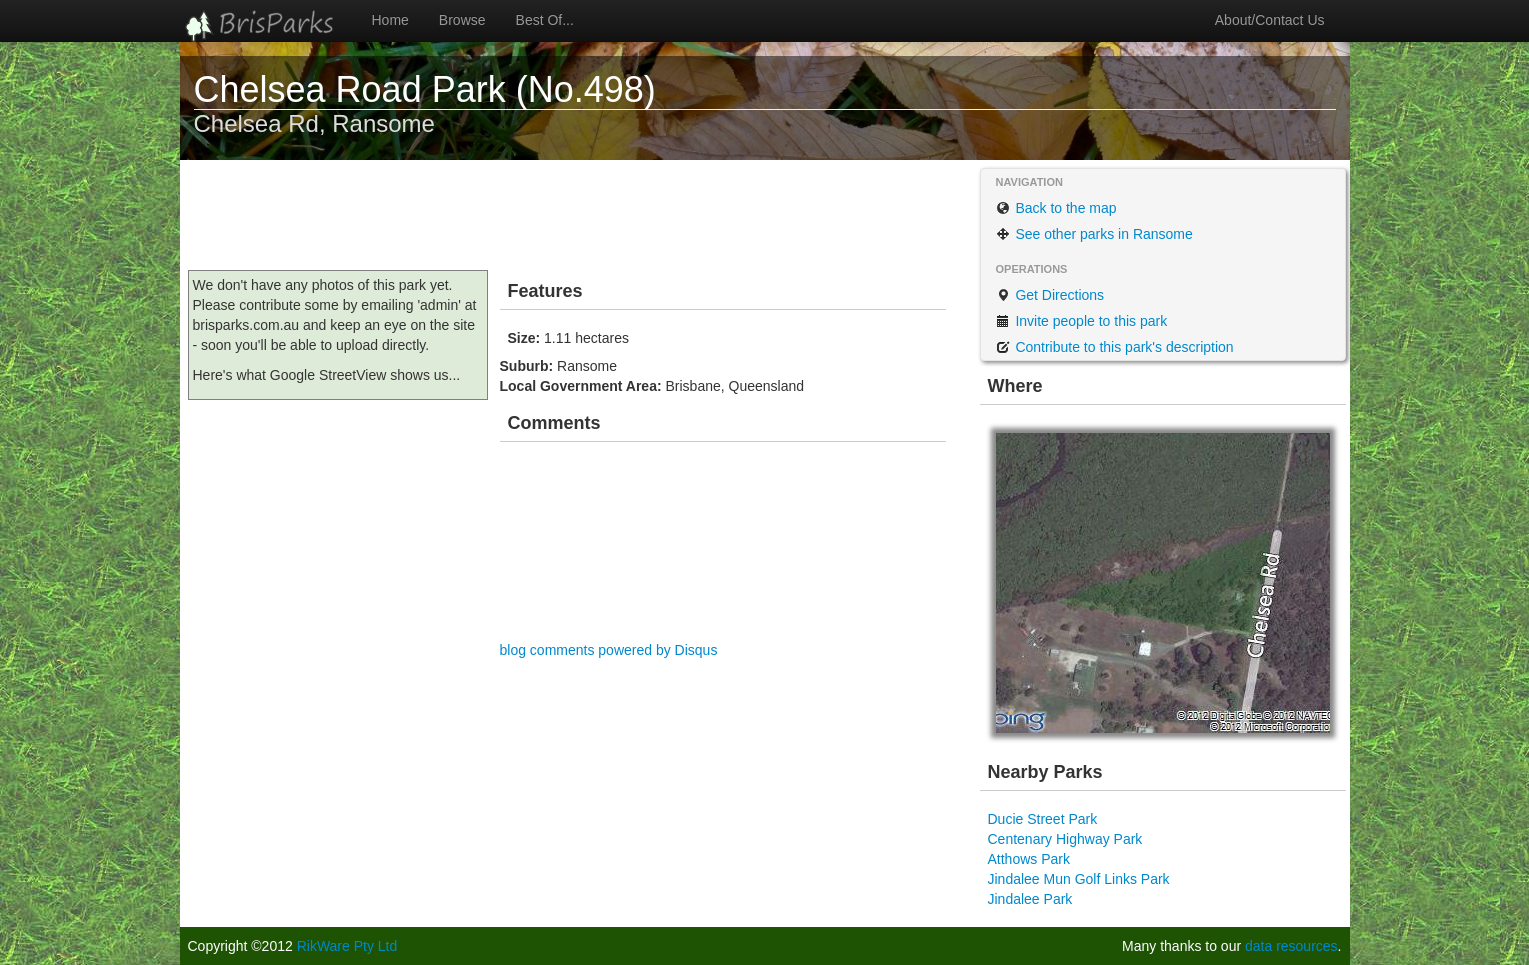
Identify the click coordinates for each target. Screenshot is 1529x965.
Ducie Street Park (1043, 819)
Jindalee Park (1030, 899)
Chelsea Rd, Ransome (314, 123)
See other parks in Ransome (1094, 234)
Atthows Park (1029, 859)
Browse (462, 20)
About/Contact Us (1270, 20)
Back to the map (1056, 208)
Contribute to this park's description (1115, 347)
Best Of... (545, 20)
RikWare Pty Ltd (347, 946)
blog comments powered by (609, 650)
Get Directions (1050, 295)
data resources (1291, 946)
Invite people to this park (1082, 321)
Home (390, 20)
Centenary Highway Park (1065, 839)
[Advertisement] (554, 215)
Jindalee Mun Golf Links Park (1079, 879)
